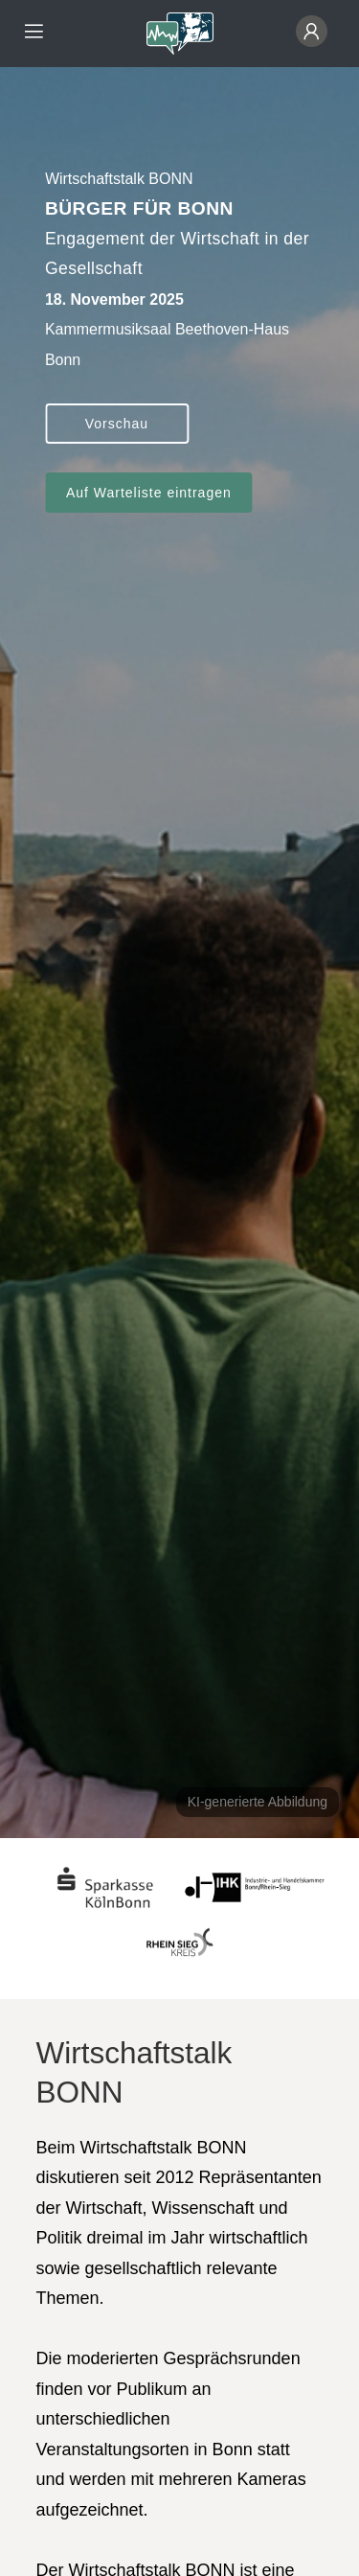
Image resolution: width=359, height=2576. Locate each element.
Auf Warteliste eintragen (149, 492)
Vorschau (116, 423)
